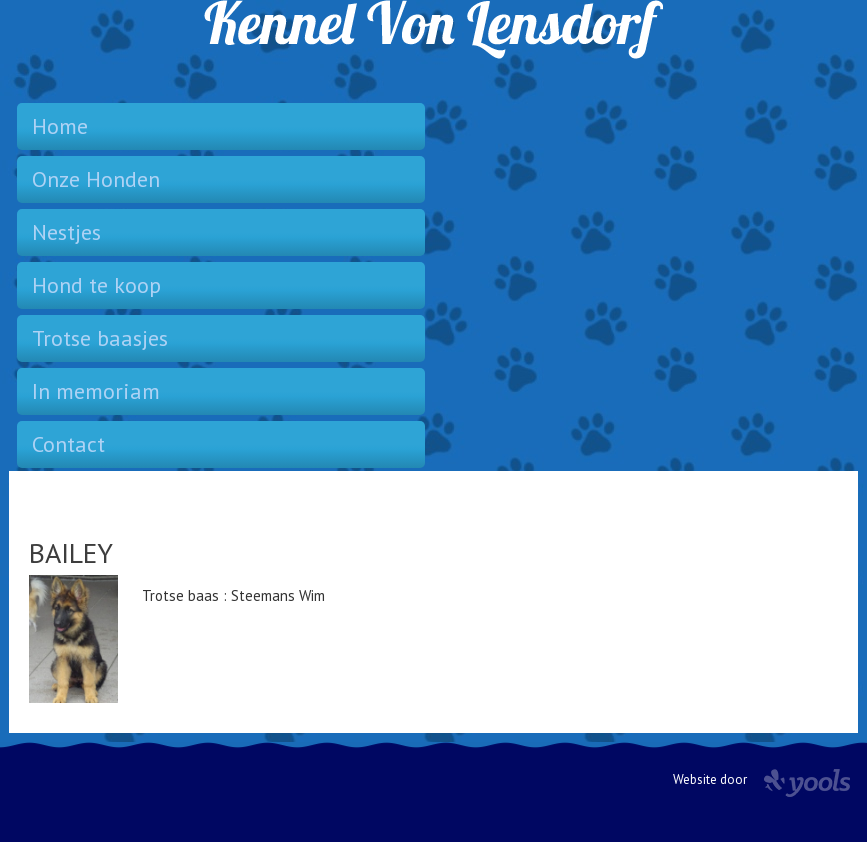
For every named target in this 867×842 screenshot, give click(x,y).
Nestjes (66, 232)
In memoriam (96, 391)
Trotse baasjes (100, 338)
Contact (68, 444)
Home (60, 126)
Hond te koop (96, 285)
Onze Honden (96, 179)
